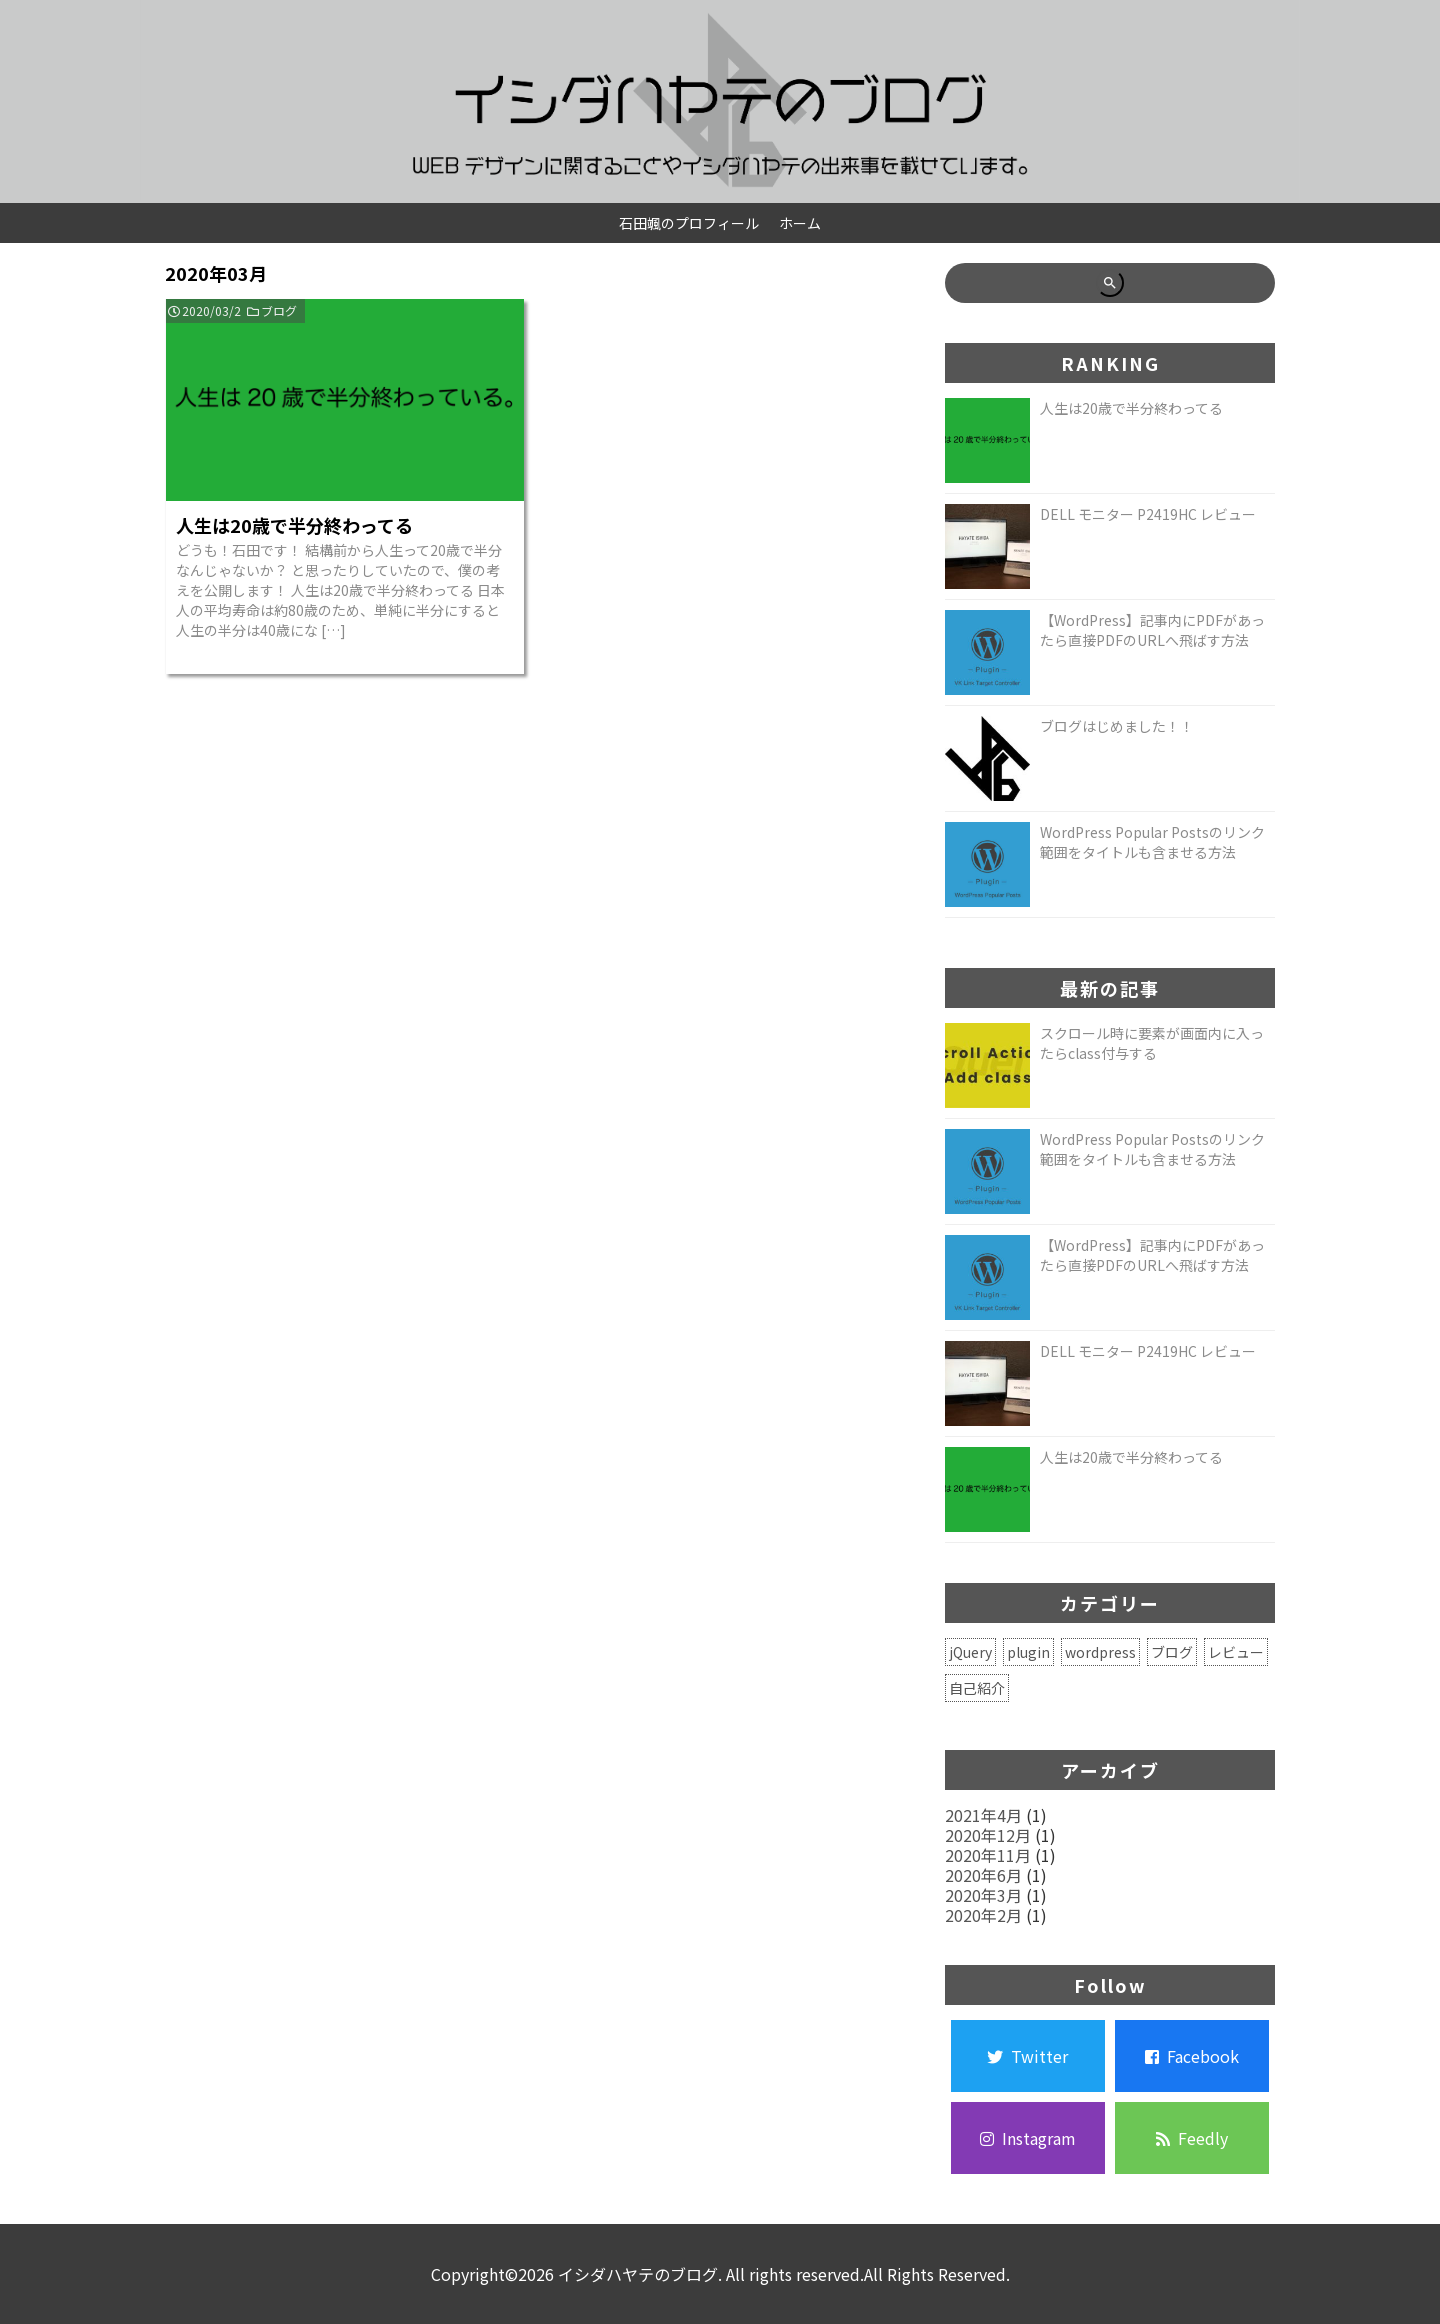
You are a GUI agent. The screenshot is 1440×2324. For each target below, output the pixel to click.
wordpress (1100, 1652)
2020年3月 (983, 1895)
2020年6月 (983, 1875)
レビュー (1236, 1652)
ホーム (800, 223)
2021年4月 (983, 1815)
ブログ (279, 310)
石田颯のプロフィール (689, 223)
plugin (1028, 1652)
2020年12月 (988, 1835)
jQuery (970, 1652)
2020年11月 (988, 1855)
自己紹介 (977, 1688)
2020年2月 (983, 1915)
